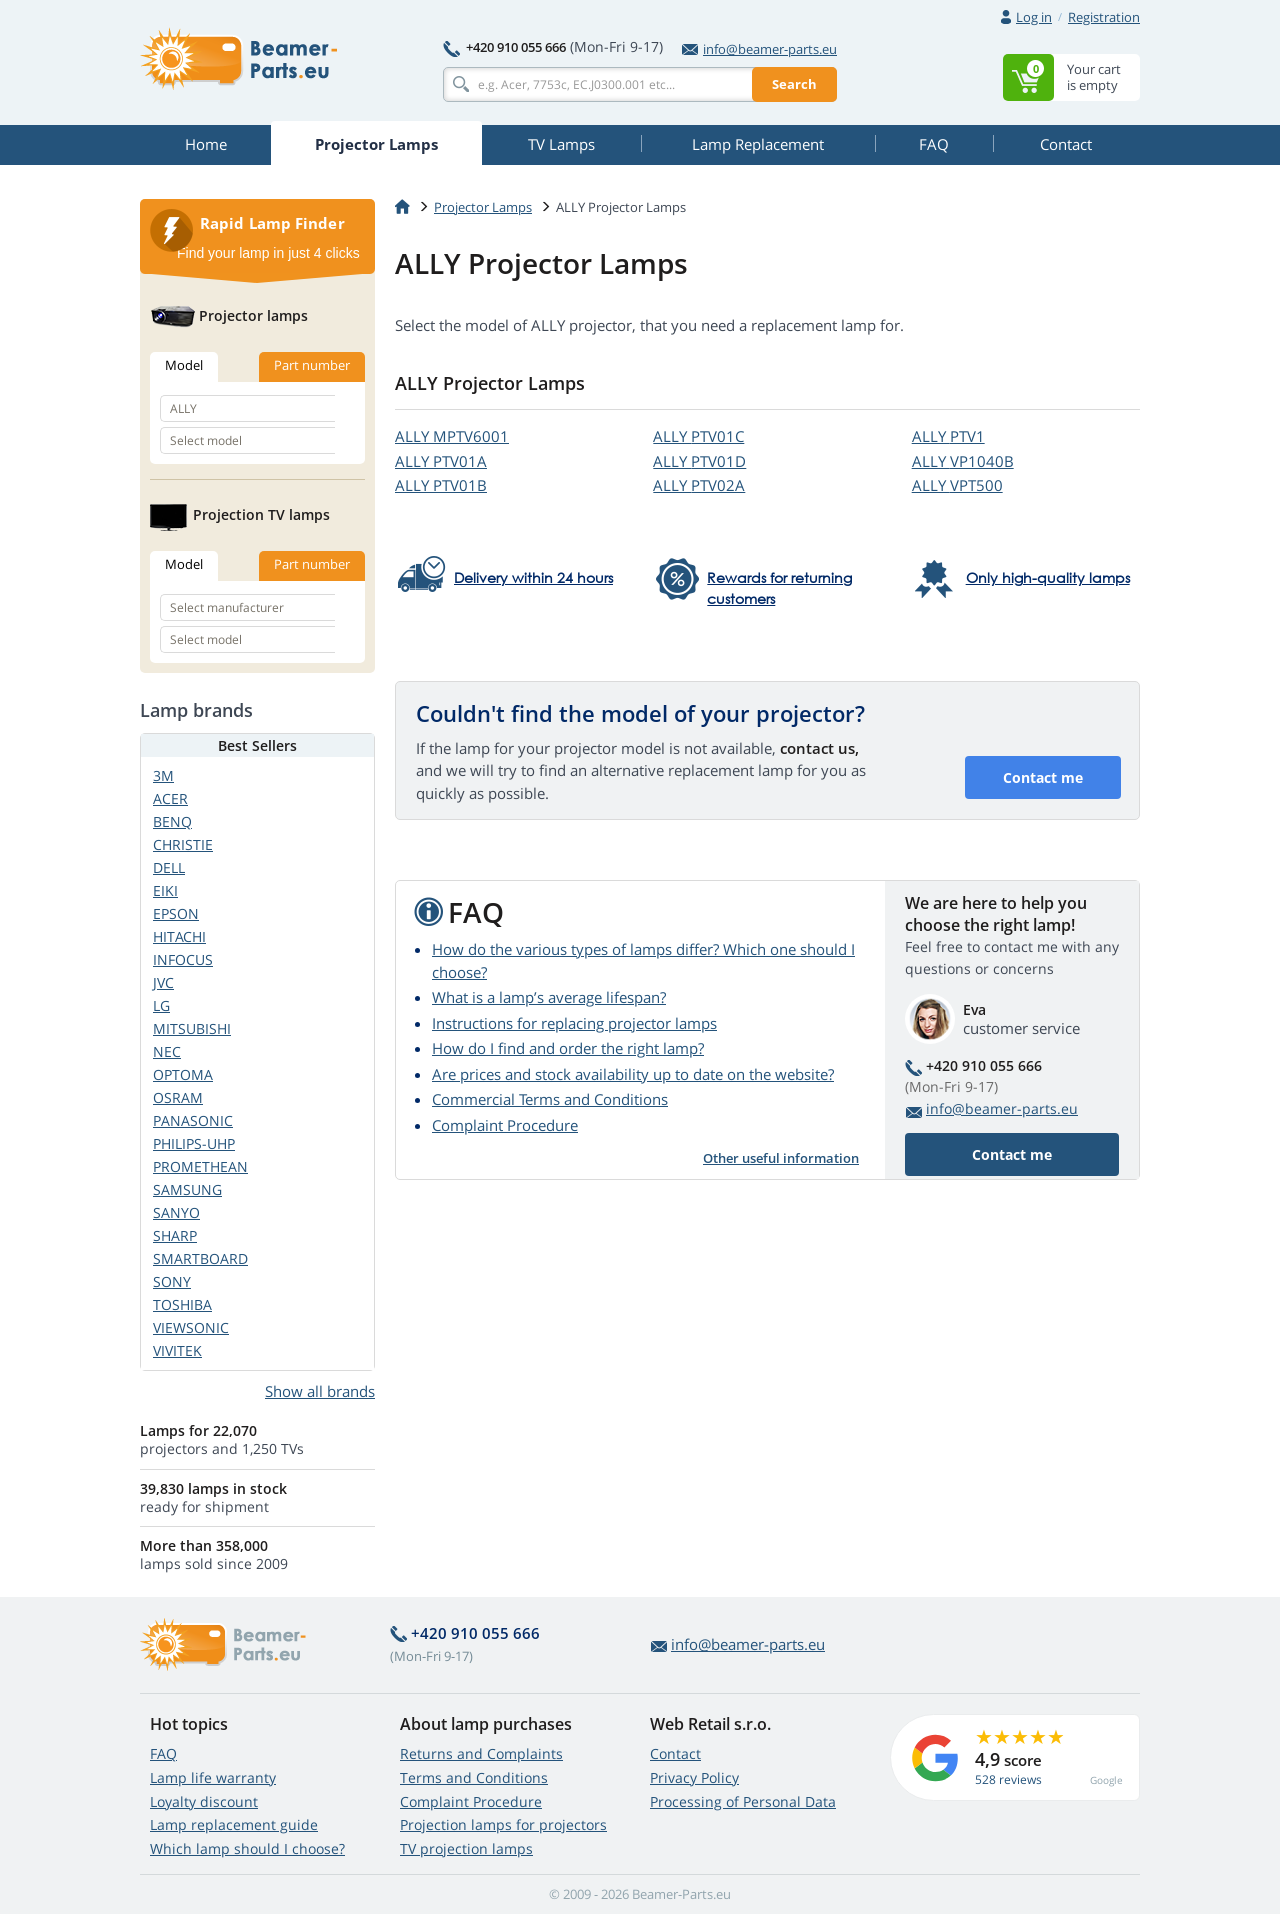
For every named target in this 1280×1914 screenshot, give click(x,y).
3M (163, 775)
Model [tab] (184, 365)
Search (794, 84)
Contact (675, 1753)
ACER (170, 798)
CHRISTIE (183, 844)
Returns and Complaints (481, 1753)
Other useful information (781, 1158)
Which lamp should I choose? (247, 1848)
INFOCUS (183, 959)
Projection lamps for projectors (503, 1824)
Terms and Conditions (474, 1777)
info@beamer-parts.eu (759, 49)
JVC (163, 982)
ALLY (452, 436)
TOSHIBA (182, 1304)
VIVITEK (177, 1350)
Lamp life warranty (213, 1777)
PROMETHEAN (200, 1166)
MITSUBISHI (192, 1028)
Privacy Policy (694, 1777)
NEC (167, 1051)
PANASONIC (193, 1120)
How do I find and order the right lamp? (568, 1048)
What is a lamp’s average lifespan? (549, 997)
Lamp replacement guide (234, 1824)
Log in (1034, 17)
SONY (172, 1281)
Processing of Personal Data (743, 1801)
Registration (1104, 17)
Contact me (1043, 777)
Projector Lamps (483, 207)
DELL (169, 867)
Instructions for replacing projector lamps (574, 1023)
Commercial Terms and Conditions (550, 1099)
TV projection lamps (466, 1848)
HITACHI (179, 936)
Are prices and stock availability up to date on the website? (633, 1074)
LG (161, 1005)
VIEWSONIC (191, 1327)
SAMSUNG (187, 1189)
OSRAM (178, 1097)
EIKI (165, 890)
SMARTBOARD (200, 1258)
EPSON (176, 913)
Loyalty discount (204, 1801)
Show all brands (320, 1391)
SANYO (176, 1212)
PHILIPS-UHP (194, 1143)
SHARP (175, 1235)
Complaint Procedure (505, 1125)
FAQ (163, 1753)
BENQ (172, 821)
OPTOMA (183, 1074)
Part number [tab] (312, 365)
